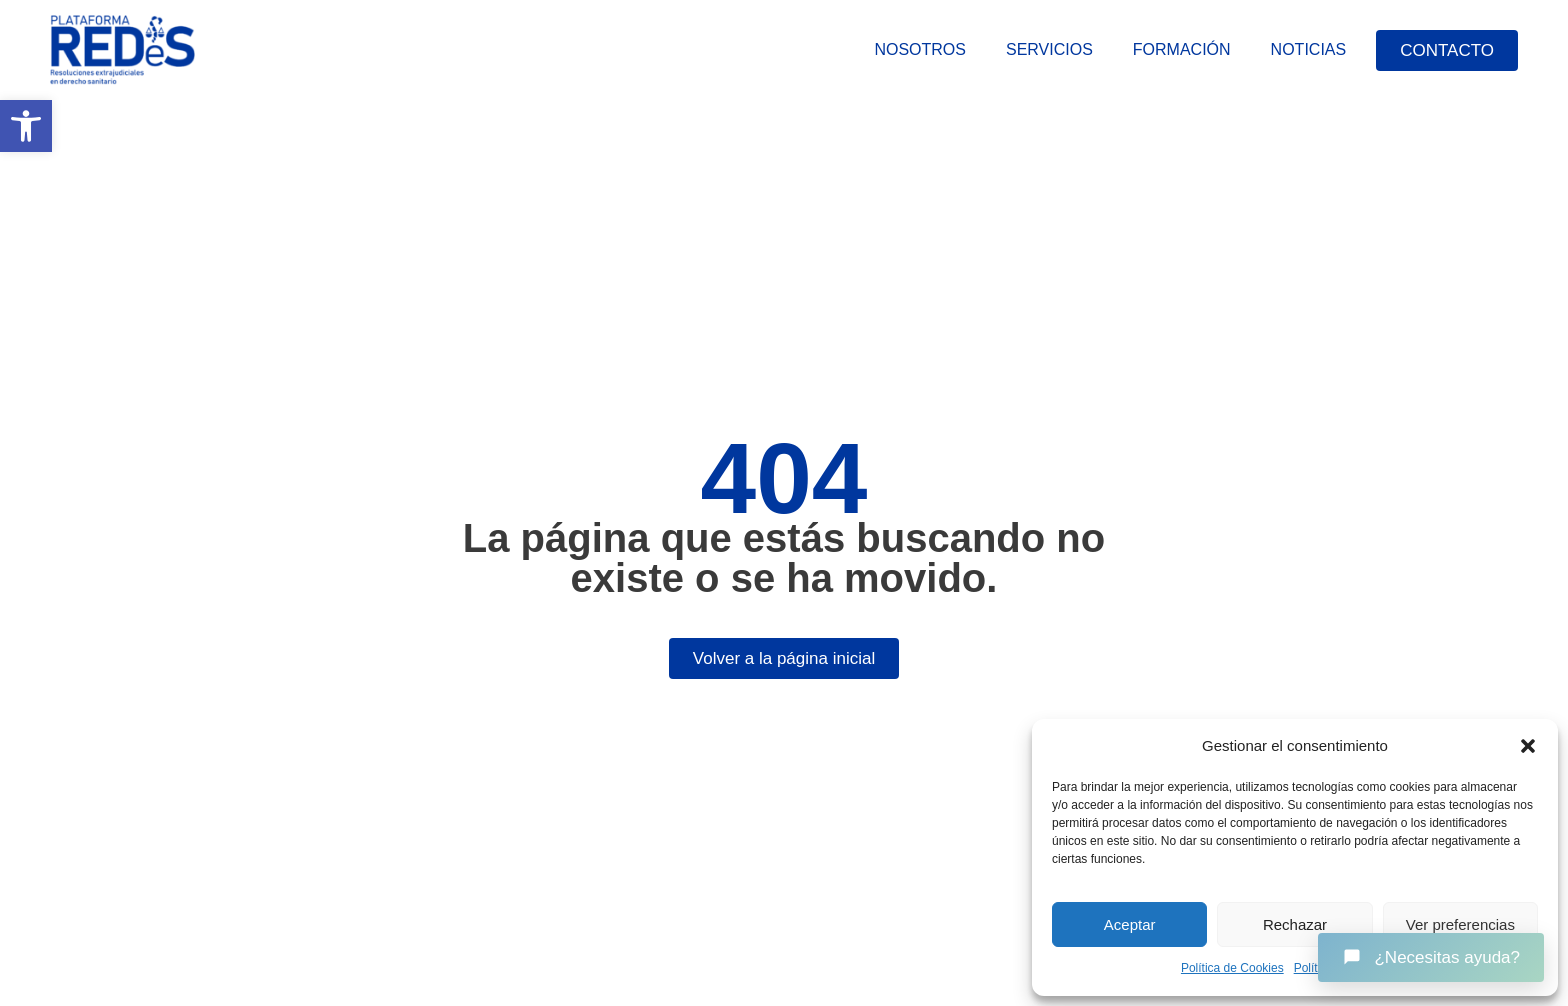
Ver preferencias (1460, 924)
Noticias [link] (1309, 49)
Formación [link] (1182, 49)
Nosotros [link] (920, 49)
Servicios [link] (1049, 49)
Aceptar (1130, 924)
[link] (26, 126)
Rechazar (1295, 924)
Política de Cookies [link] (1232, 968)
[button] (1528, 746)
